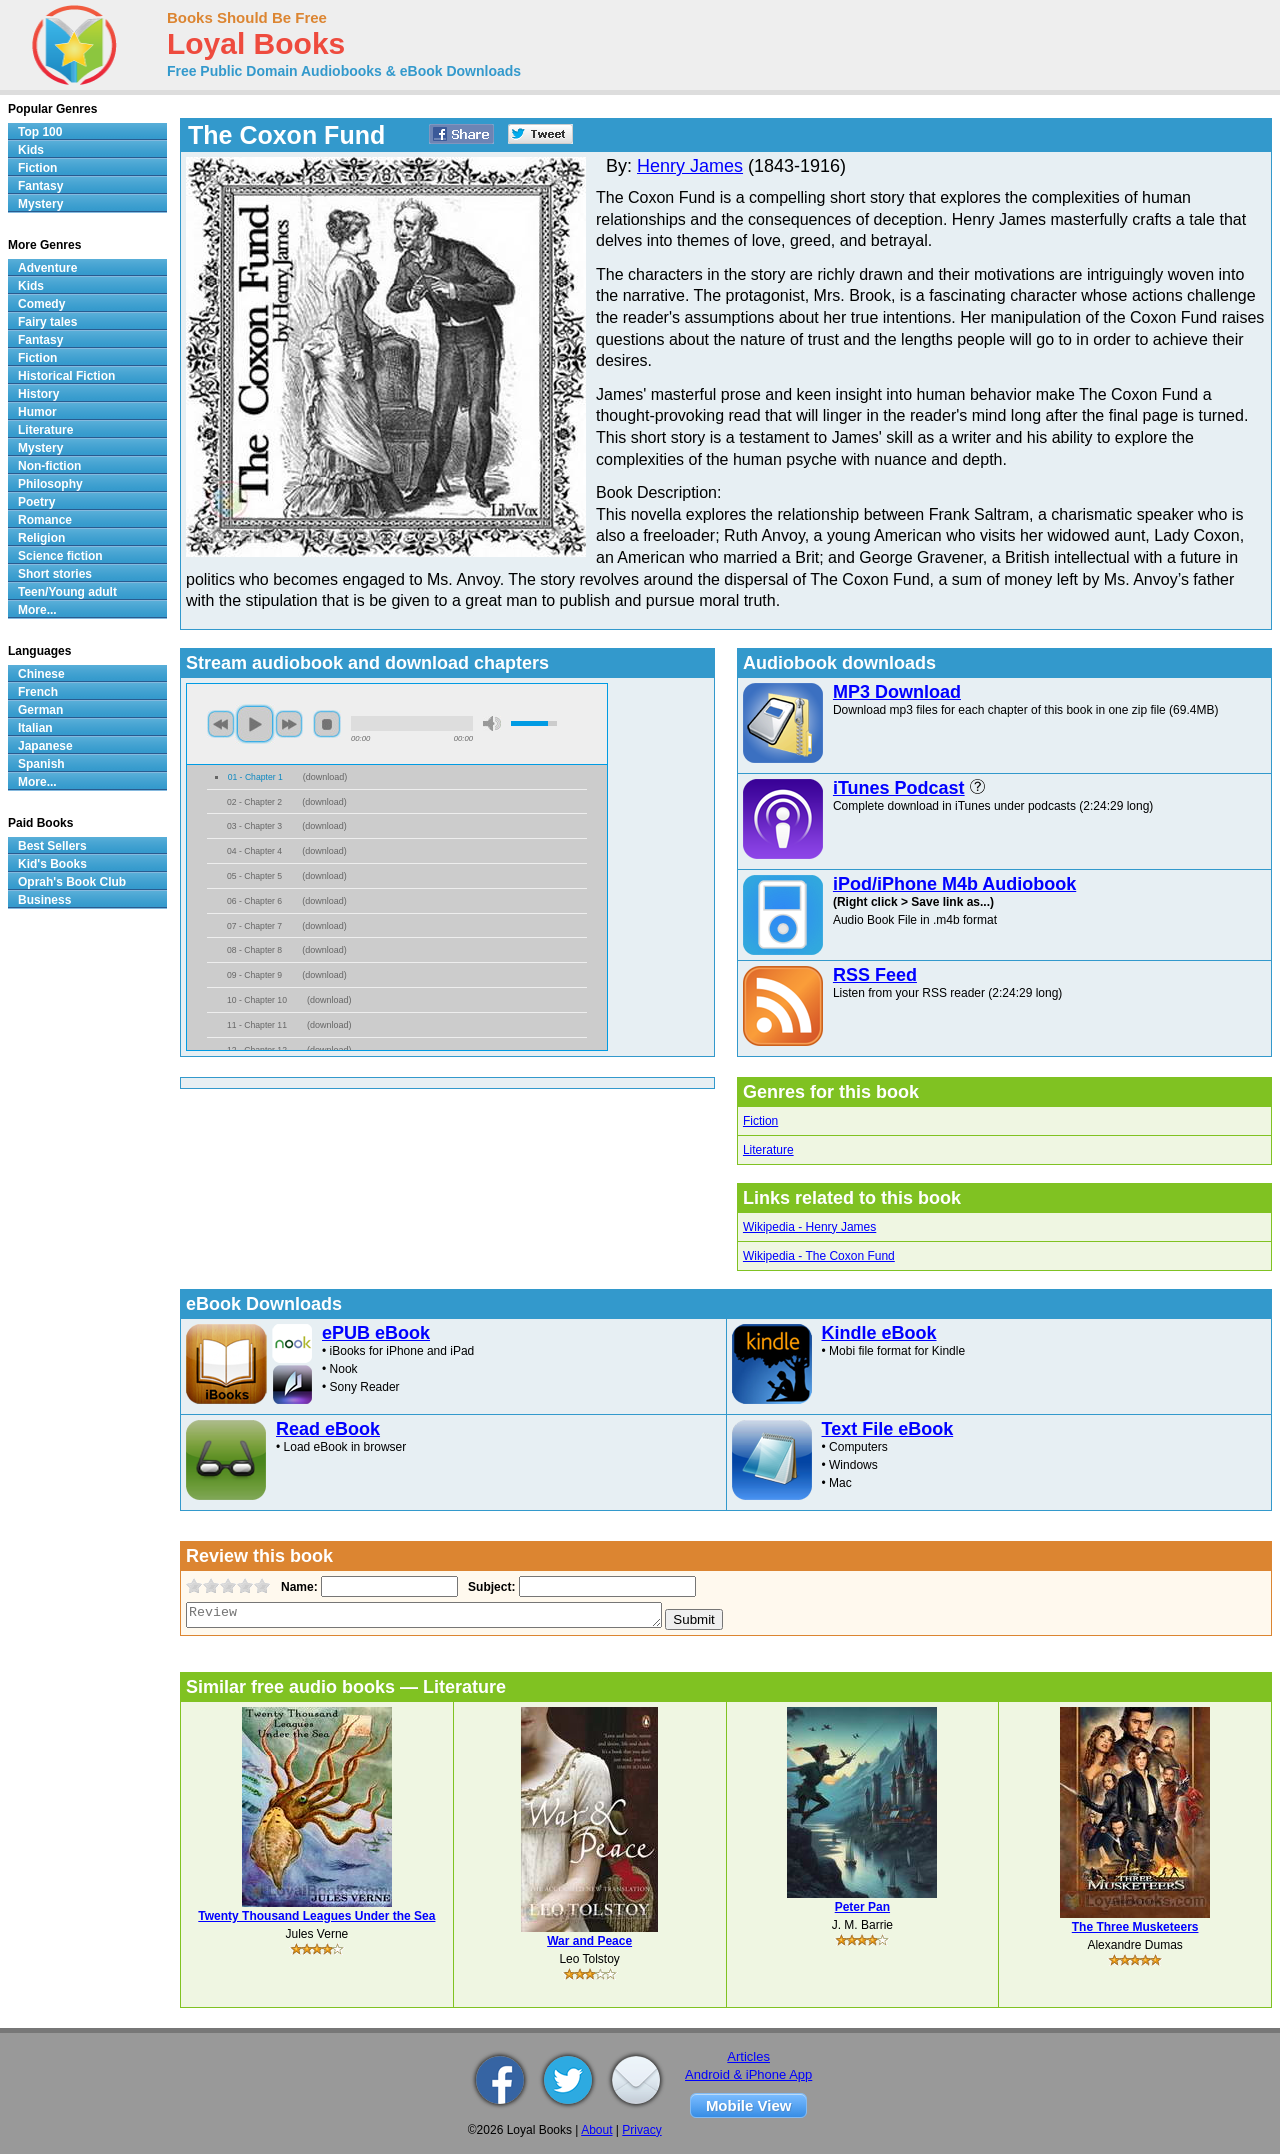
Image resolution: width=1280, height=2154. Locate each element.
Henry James (690, 166)
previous (221, 724)
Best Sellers (52, 846)
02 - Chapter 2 (254, 802)
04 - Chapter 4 (254, 851)
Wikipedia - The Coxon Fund (819, 1256)
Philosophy (50, 484)
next (289, 724)
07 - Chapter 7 (254, 926)
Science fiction (60, 556)
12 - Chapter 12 (257, 1050)
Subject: (489, 1587)
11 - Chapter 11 (257, 1025)
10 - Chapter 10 (257, 1000)
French (38, 692)
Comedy (41, 304)
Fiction (760, 1121)
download (325, 777)
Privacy (641, 2130)
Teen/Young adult (67, 592)
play (255, 724)
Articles (748, 2056)
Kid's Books (52, 864)
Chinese (41, 674)
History (38, 394)
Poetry (36, 502)
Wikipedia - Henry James (809, 1227)
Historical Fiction (66, 376)
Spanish (41, 764)
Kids (31, 150)
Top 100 (40, 132)
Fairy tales (47, 322)
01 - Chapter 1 (255, 777)
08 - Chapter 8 (254, 950)
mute (492, 723)
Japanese (45, 746)
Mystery (40, 204)
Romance (45, 520)
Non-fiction (49, 466)
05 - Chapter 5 (254, 876)
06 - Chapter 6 (254, 901)
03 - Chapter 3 (254, 826)
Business (44, 900)
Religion (41, 538)
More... (37, 610)
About (596, 2130)
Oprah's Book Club (72, 882)
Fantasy (40, 186)
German (40, 710)
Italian (35, 728)
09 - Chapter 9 (254, 975)
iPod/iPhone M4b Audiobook (954, 884)
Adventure (47, 268)
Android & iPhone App (748, 2074)
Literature (768, 1150)
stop (327, 724)
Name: (297, 1587)
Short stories (55, 574)
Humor (37, 412)
